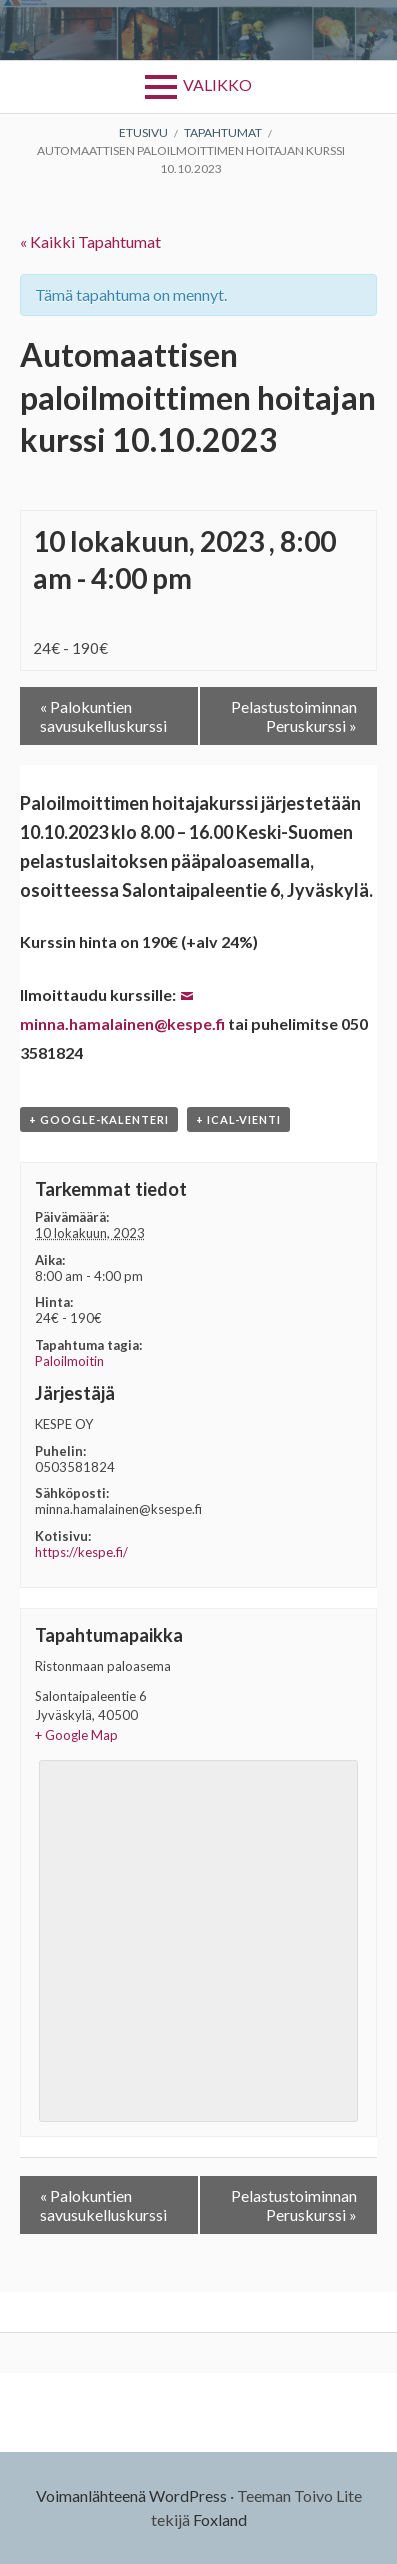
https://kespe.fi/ (81, 1552)
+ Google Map (76, 1735)
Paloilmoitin (69, 1361)
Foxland (220, 2519)
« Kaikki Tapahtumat (90, 241)
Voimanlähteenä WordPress (131, 2495)
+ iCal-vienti (238, 1119)
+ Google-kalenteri (99, 1119)
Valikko (217, 84)
